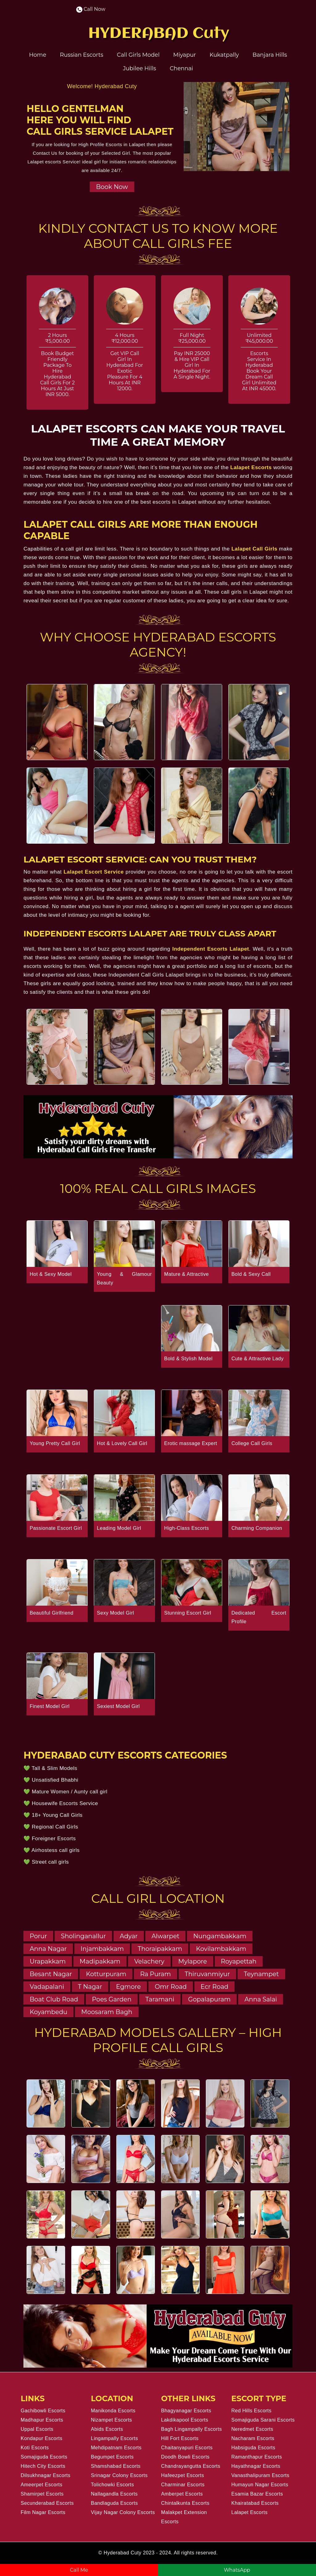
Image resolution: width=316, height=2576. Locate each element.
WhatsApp (237, 2570)
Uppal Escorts (37, 2429)
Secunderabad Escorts (47, 2503)
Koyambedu (48, 2012)
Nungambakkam (219, 1936)
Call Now (91, 9)
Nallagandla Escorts (114, 2493)
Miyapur (184, 54)
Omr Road (171, 1986)
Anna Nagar (48, 1948)
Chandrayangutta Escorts (190, 2466)
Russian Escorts (81, 54)
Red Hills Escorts (251, 2410)
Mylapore (192, 1961)
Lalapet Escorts (249, 2512)
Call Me (79, 2570)
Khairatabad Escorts (255, 2503)
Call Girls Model (138, 54)
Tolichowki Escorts (112, 2484)
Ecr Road (214, 1986)
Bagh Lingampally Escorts (191, 2429)
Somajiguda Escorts (44, 2456)
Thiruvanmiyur (207, 1974)
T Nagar (90, 1986)
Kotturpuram (106, 1974)
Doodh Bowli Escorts (185, 2456)
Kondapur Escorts (41, 2438)
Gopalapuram (209, 1999)
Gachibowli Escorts (43, 2410)
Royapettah (238, 1961)
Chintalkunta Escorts (185, 2503)
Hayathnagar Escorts (256, 2466)
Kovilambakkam (221, 1948)
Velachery (149, 1961)
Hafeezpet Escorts (182, 2475)
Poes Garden (111, 1999)
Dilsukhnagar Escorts (45, 2475)
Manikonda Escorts (113, 2410)
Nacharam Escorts (253, 2438)
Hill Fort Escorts (179, 2438)
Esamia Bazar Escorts (257, 2493)
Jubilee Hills (139, 68)
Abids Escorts (107, 2429)
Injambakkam (102, 1948)
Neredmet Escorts (252, 2429)
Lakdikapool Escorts (184, 2419)
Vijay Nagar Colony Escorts (123, 2512)
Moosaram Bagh (106, 2012)
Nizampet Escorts (111, 2419)
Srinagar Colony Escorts (119, 2475)
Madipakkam (100, 1961)
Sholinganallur (83, 1936)
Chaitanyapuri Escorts (187, 2447)
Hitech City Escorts (43, 2466)
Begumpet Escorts (112, 2456)
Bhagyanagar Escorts (186, 2410)
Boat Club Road (54, 1999)
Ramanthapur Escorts (256, 2456)
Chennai (181, 68)
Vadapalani (47, 1986)
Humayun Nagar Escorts (260, 2484)
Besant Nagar (51, 1974)
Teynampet (261, 1974)
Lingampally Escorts (114, 2438)
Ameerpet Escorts (41, 2484)
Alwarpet (165, 1936)
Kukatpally (224, 54)
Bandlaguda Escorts (114, 2503)
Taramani (159, 1999)
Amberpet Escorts (182, 2493)
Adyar (129, 1936)
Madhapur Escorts (42, 2419)
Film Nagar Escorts (43, 2512)
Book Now (112, 186)
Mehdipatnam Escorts (116, 2447)
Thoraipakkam (160, 1948)
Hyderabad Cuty (123, 2552)
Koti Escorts (35, 2447)
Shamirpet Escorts (42, 2493)
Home (37, 54)
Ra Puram (155, 1974)
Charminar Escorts (183, 2484)
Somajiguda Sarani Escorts (263, 2419)
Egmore (128, 1986)
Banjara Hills (269, 54)
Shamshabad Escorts (116, 2466)
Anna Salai (260, 1999)
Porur (38, 1936)
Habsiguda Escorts (253, 2447)
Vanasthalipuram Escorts (260, 2475)
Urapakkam (48, 1961)
